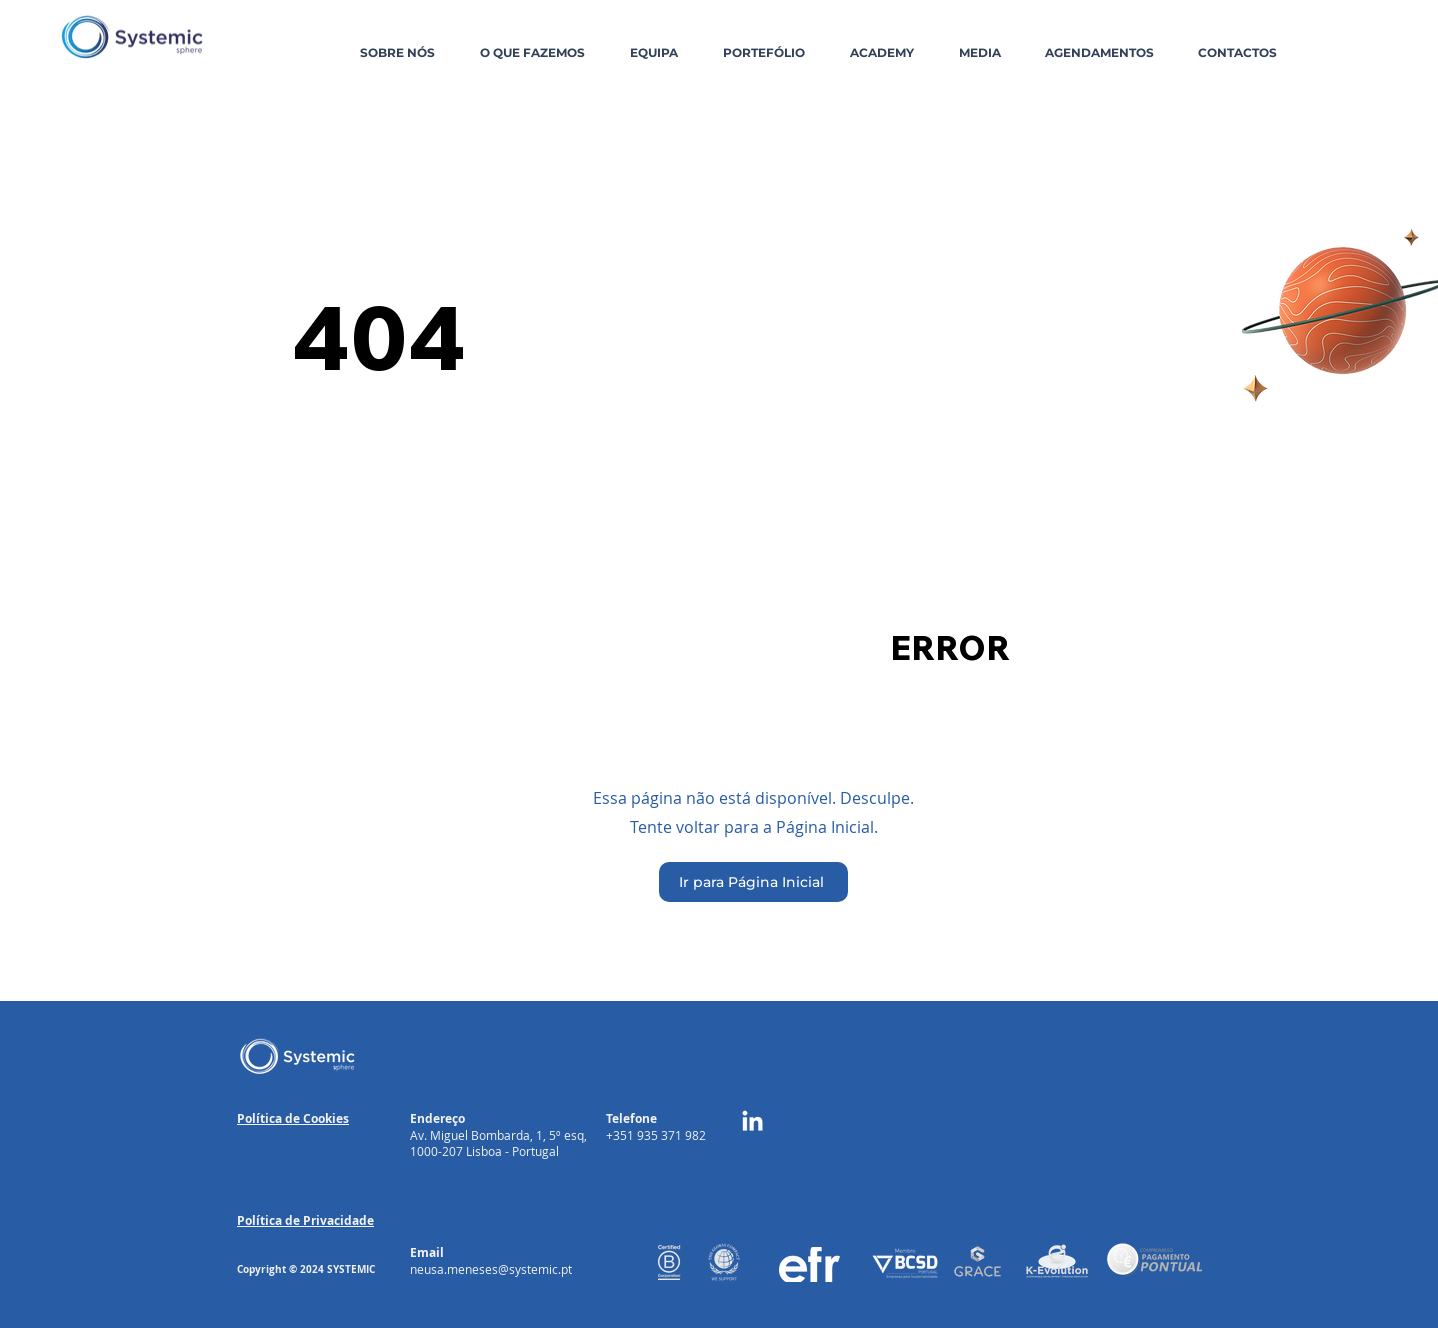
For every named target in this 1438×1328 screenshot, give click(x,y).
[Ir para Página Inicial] (753, 882)
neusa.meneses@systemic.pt (491, 1269)
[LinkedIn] (752, 1122)
